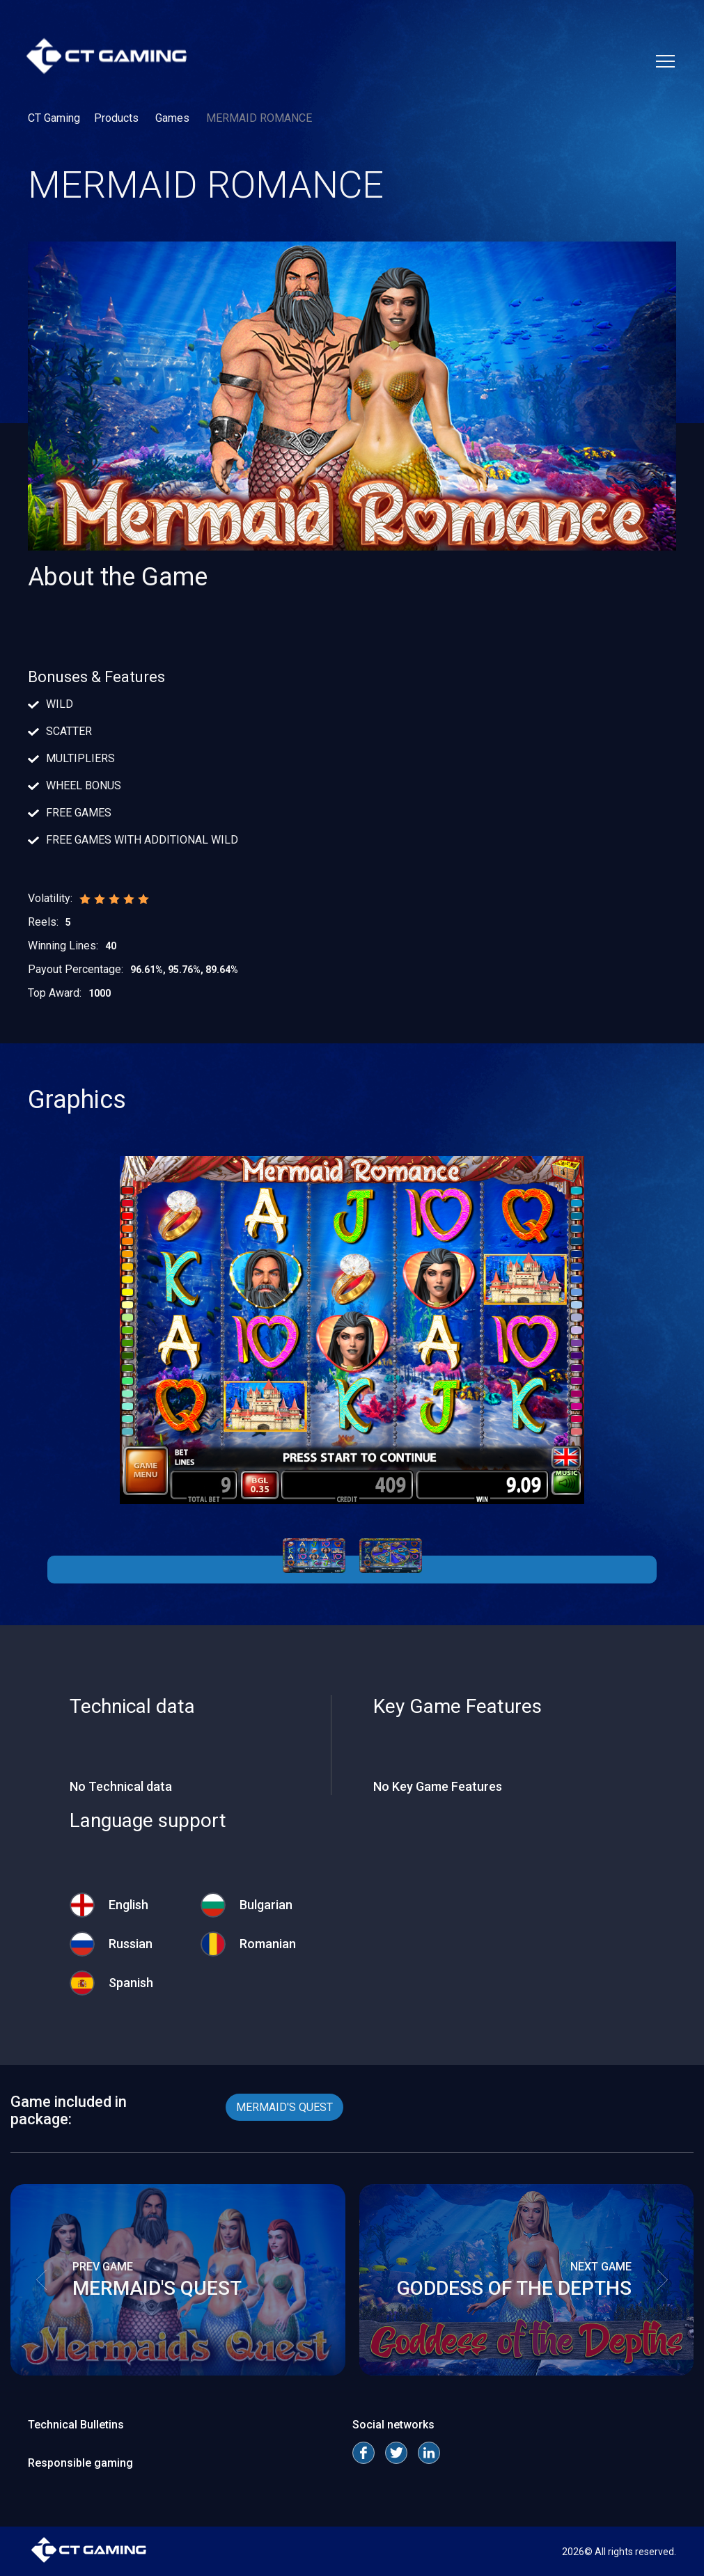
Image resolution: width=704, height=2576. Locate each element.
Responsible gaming (80, 2463)
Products (117, 118)
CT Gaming (54, 118)
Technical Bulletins (76, 2424)
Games (173, 118)
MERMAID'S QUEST (284, 2107)
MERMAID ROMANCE (259, 118)
